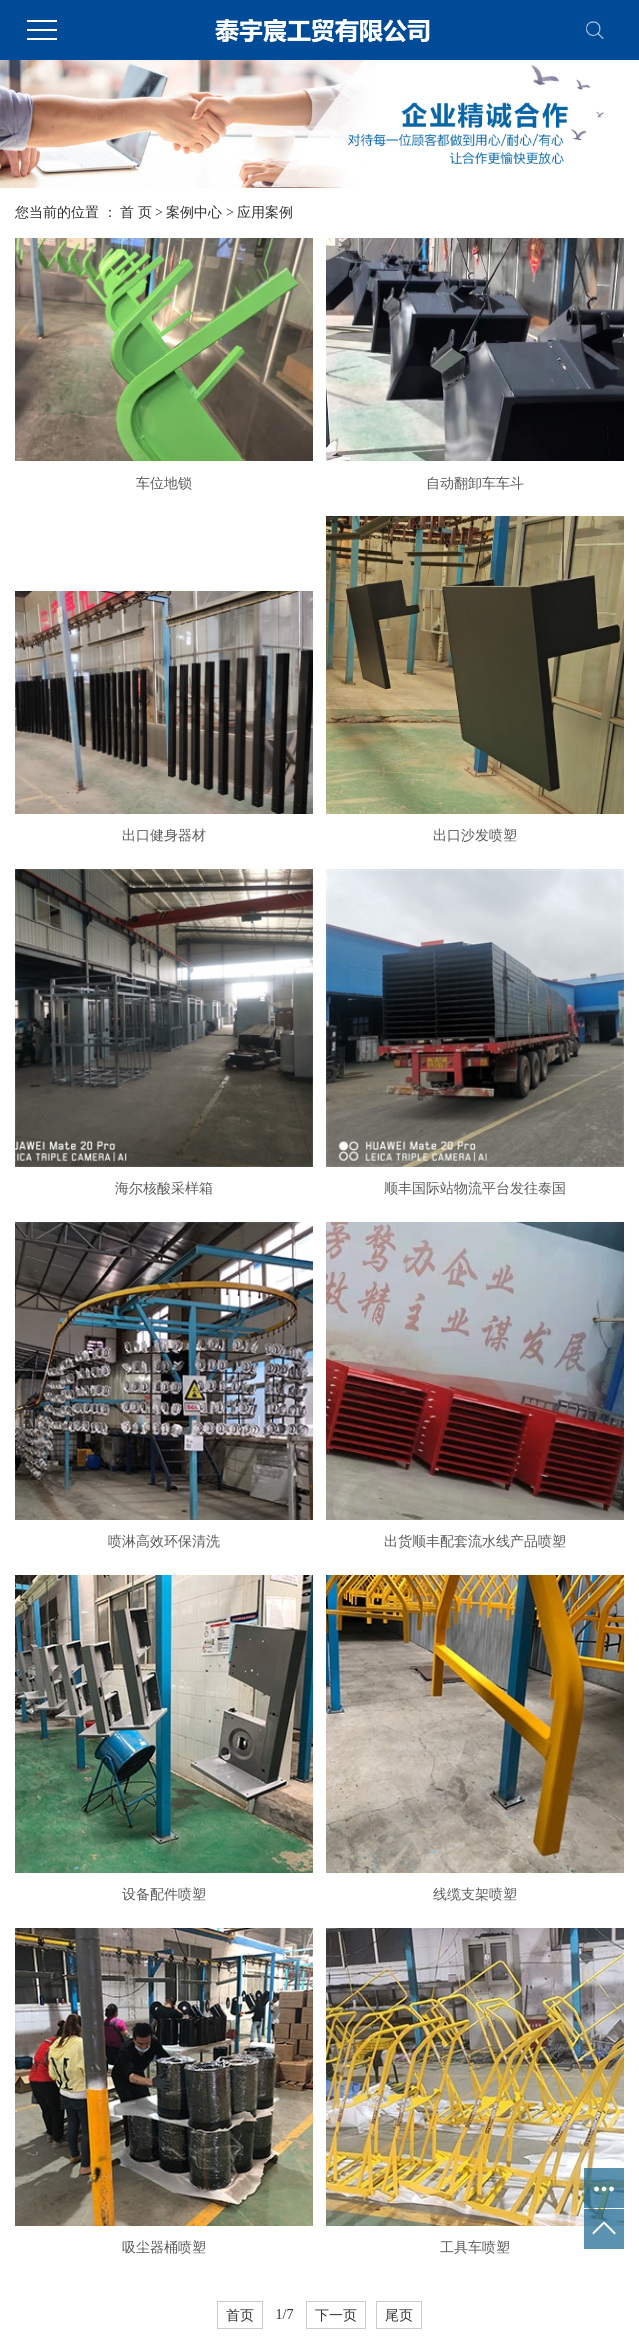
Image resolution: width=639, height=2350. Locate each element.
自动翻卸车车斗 (475, 483)
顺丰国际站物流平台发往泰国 (475, 1188)
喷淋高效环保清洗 (164, 1541)
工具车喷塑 (475, 2247)
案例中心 (194, 212)
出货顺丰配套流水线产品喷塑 (475, 1541)
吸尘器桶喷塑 (164, 2247)
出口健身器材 (164, 835)
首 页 (136, 212)
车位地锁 (164, 483)
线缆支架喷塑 (475, 1894)
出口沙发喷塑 (475, 835)
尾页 (399, 2315)
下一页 (336, 2315)
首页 (240, 2315)
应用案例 (265, 212)
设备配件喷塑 (164, 1894)
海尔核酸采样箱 (164, 1188)
